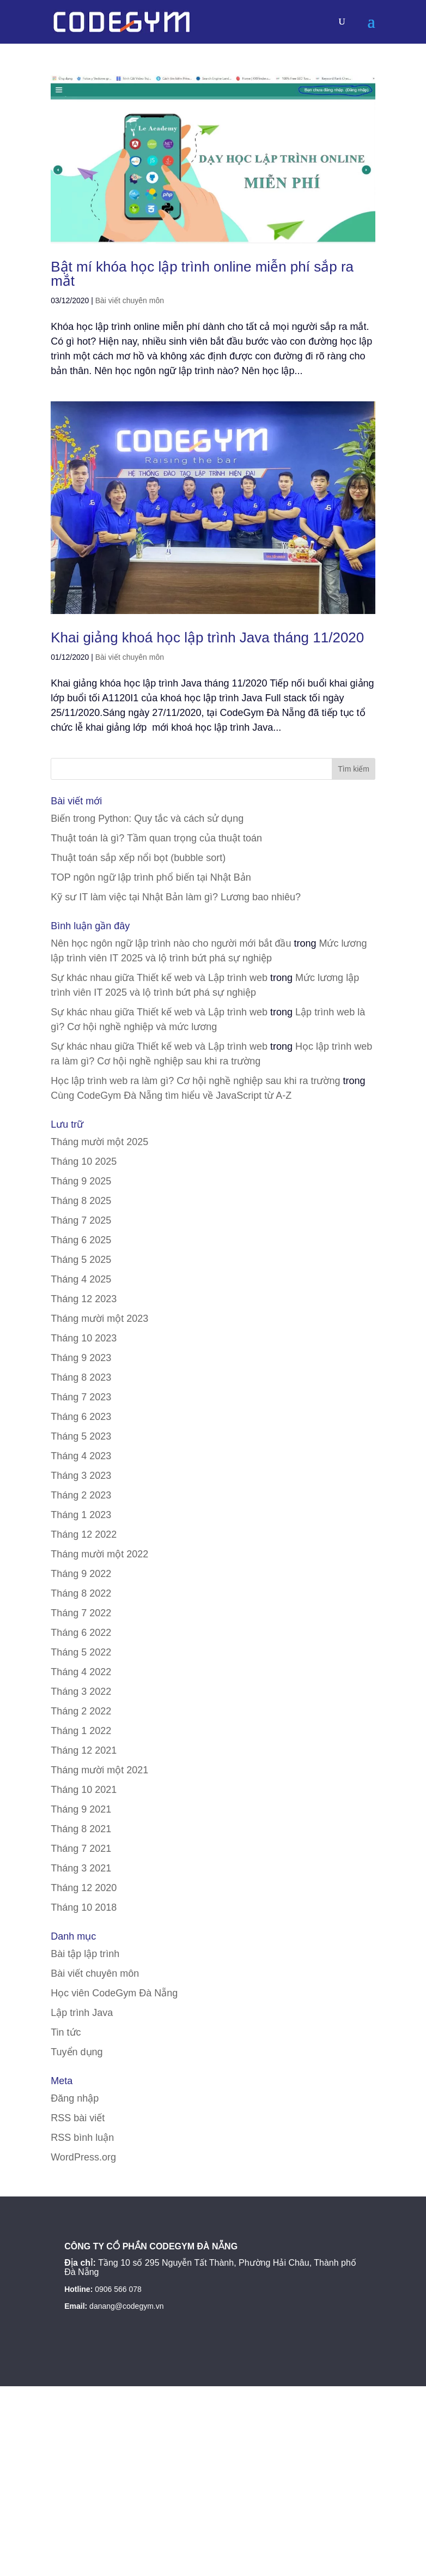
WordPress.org (83, 2157)
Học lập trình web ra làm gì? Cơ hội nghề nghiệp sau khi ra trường (195, 1080)
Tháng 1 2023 (81, 1514)
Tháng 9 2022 (81, 1573)
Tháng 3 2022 (81, 1691)
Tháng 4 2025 (81, 1279)
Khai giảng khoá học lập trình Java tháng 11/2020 (207, 637)
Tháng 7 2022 (81, 1613)
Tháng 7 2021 (81, 1848)
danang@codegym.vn (126, 2306)
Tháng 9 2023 (81, 1357)
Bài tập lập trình (85, 1953)
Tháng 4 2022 (81, 1671)
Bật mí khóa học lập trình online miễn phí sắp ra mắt (202, 273)
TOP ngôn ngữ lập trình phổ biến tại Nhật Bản (151, 877)
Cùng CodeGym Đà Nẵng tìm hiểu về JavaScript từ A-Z (171, 1095)
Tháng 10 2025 (84, 1161)
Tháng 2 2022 (81, 1711)
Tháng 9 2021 (81, 1809)
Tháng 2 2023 (81, 1495)
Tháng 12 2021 (84, 1750)
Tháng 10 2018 (84, 1907)
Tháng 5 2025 (81, 1259)
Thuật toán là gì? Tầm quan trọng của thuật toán (156, 838)
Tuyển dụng (76, 2052)
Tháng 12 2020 (84, 1887)
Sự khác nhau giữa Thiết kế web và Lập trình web (159, 977)
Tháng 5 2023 (81, 1436)
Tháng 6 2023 (81, 1416)
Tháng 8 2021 (81, 1828)
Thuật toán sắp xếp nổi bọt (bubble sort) (138, 857)
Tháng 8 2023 (81, 1377)
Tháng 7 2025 (81, 1220)
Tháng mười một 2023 (99, 1318)
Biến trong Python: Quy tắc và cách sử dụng (147, 818)
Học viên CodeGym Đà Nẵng (114, 1993)
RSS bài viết (78, 2117)
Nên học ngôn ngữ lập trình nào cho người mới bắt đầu (171, 943)
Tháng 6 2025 (81, 1240)
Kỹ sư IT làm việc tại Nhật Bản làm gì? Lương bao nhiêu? (176, 897)
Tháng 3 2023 (81, 1475)
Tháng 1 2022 (81, 1730)
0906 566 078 (118, 2289)
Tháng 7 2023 (81, 1397)
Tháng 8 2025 (81, 1200)
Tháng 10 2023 (84, 1338)
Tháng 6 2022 (81, 1632)
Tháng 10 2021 (84, 1789)
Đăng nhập (75, 2098)
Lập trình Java (82, 2012)
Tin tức (66, 2032)
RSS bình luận (82, 2137)
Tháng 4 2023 (81, 1455)
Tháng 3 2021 (81, 1868)
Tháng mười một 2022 (99, 1554)
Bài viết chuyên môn (129, 300)
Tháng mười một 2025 (99, 1141)
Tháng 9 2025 (81, 1181)
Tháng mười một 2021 (99, 1770)
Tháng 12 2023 (84, 1298)
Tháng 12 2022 (84, 1534)
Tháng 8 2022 (81, 1593)
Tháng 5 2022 (81, 1652)
